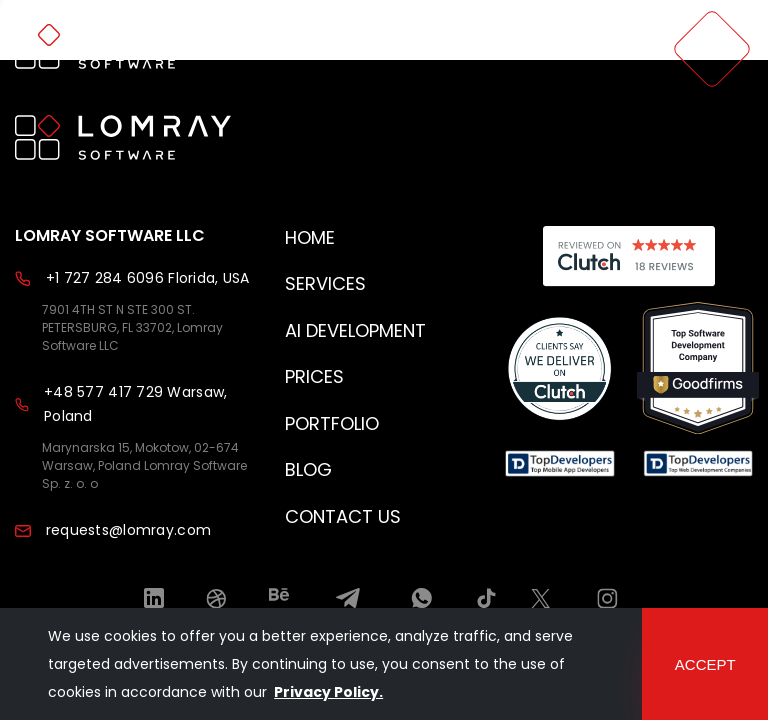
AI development (355, 330)
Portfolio (332, 423)
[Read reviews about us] (560, 371)
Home (310, 237)
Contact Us (343, 516)
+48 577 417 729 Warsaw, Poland (135, 404)
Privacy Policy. (328, 692)
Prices (314, 376)
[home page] (123, 49)
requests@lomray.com (128, 530)
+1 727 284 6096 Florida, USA (148, 278)
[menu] (712, 49)
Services (325, 283)
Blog (308, 469)
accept (705, 664)
